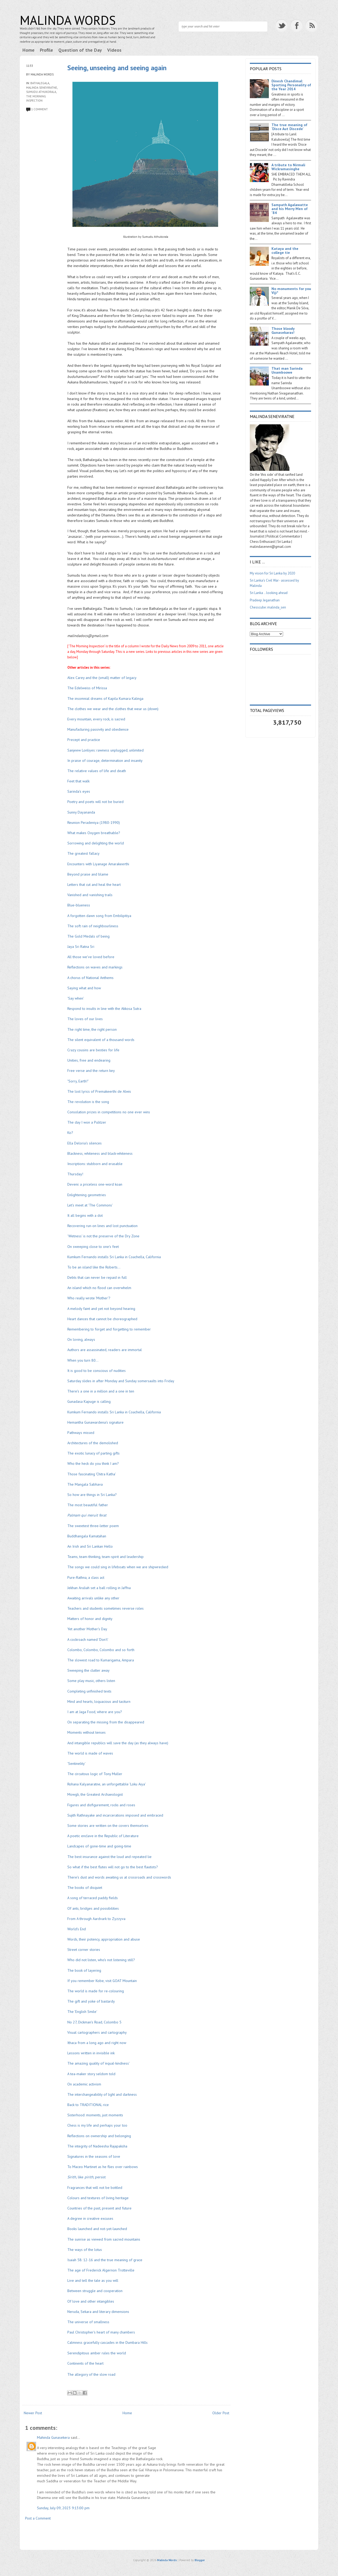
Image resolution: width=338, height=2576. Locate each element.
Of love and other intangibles (90, 2301)
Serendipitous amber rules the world (96, 2353)
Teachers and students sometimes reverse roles (105, 1608)
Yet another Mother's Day (87, 1629)
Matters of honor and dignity (89, 1618)
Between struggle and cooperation (95, 2290)
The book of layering (84, 1970)
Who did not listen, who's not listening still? (101, 1959)
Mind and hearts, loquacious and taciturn (99, 1701)
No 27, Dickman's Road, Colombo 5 (94, 2022)
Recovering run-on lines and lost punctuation (102, 1225)
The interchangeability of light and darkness (102, 2094)
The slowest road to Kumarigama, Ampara (100, 1660)
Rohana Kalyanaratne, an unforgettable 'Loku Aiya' (106, 1784)
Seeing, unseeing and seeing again (117, 67)
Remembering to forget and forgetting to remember (109, 1329)
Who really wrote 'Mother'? (88, 1298)
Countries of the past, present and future (99, 2208)
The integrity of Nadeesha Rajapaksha (97, 2146)
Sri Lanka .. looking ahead (269, 593)
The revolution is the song (88, 1101)
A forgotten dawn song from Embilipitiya (99, 915)
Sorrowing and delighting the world (95, 843)
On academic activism (84, 2084)
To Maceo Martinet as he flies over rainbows (102, 2166)
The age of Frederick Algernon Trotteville (101, 2270)
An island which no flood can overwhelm (99, 1287)
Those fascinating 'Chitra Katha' (92, 1474)
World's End (76, 1929)
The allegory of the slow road (91, 2374)
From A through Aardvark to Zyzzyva (97, 1918)
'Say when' (75, 998)
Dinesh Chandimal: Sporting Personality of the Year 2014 (291, 85)
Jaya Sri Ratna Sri (80, 946)
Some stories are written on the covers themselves (107, 1825)
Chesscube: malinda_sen (268, 607)
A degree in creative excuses (90, 2218)
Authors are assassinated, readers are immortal (104, 1349)
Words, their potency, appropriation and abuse (103, 1939)
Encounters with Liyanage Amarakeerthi (98, 864)
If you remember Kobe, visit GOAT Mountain (102, 1980)
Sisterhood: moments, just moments (95, 2115)
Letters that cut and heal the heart (94, 884)
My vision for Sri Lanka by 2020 (272, 573)
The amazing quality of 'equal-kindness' (98, 2063)
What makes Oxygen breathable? (94, 832)
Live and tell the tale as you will (92, 2280)
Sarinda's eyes (78, 791)
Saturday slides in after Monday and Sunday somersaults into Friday (120, 1381)
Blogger (200, 2560)
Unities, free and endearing (88, 1060)
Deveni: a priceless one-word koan (94, 1184)
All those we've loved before (90, 956)
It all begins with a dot (85, 1215)
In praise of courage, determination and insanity (104, 760)
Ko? (70, 1132)
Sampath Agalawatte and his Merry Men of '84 (289, 208)
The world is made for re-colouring (95, 1991)
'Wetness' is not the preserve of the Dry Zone (103, 1236)
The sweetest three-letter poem (93, 1525)
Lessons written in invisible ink (91, 2053)
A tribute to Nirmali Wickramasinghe (288, 167)
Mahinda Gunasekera (53, 2437)
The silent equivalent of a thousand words (101, 1039)
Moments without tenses (86, 1732)
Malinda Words (68, 20)
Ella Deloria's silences (84, 1143)
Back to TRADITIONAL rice (88, 2104)
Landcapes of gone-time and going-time (99, 1846)
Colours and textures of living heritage (98, 2197)
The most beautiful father (87, 1505)
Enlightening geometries (87, 1194)
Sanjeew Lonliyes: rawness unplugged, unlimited (105, 750)
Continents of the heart (85, 2363)
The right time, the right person (92, 1029)
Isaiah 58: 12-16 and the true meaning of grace (105, 2259)
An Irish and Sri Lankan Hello (90, 1546)
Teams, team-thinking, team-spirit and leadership (105, 1556)
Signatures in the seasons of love (93, 2156)
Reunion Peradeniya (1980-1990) (93, 822)
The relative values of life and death (97, 770)
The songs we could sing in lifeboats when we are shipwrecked (117, 1567)
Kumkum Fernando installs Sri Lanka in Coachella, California (114, 1256)
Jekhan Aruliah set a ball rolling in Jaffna (99, 1587)
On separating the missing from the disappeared (105, 1722)
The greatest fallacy (83, 853)
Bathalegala (39, 83)
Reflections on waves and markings (95, 967)
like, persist (87, 2177)
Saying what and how (84, 988)
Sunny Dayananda (81, 812)
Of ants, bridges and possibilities (93, 1908)
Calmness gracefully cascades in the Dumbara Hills (108, 2342)
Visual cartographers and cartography (96, 2032)
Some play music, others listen (91, 1680)
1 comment (39, 109)
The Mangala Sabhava (85, 1484)
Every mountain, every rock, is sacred (96, 719)
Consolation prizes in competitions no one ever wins (108, 1112)
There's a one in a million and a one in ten (100, 1391)
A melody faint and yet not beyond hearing (101, 1308)
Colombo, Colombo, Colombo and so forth (100, 1649)
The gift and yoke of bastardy (91, 2001)
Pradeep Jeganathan (265, 600)
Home (28, 50)
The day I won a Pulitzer (86, 1122)
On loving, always (81, 1339)
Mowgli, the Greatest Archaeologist (95, 1794)
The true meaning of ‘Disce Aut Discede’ (289, 126)
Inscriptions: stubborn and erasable (95, 1163)
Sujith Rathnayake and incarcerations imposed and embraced (115, 1815)
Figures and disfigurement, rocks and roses (101, 1805)
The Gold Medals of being (88, 936)
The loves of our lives (85, 1018)
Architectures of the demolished (92, 1443)
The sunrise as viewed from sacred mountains (103, 2239)
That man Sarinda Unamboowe (287, 370)
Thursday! (75, 1174)
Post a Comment (38, 2518)
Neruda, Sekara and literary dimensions (98, 2311)
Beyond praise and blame (87, 874)
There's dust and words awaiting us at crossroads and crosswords (119, 1877)
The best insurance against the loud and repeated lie (109, 1856)
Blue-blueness (78, 905)
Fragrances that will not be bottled (95, 2187)
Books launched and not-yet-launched (97, 2228)
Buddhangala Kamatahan (86, 1536)
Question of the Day (80, 50)
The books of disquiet (84, 1887)
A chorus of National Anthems (90, 977)
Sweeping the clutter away (88, 1670)
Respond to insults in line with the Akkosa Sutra (104, 1008)
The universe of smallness (88, 2322)
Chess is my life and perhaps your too (97, 2125)
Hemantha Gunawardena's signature (95, 1422)
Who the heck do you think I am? (93, 1463)
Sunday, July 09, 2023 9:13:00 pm (63, 2508)
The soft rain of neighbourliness (92, 926)
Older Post (220, 2413)
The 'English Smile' (82, 2011)
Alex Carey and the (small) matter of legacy (102, 677)
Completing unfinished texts (89, 1691)
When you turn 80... (82, 1360)
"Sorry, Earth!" (77, 1081)
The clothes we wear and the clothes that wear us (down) (112, 708)
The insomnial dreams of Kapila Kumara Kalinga (105, 698)
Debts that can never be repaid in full (97, 1277)
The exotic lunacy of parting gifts (93, 1453)
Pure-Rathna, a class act (85, 1577)
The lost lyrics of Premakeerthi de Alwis (99, 1091)
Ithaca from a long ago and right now (96, 2042)
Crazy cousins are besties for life (93, 1050)
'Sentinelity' (76, 1763)
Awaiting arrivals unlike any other (93, 1598)
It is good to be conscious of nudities (97, 1370)
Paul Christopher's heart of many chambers (101, 2332)
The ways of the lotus (84, 2249)
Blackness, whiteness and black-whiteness (100, 1153)
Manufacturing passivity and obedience (98, 729)
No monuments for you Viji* (291, 290)
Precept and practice (83, 739)
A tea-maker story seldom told (91, 2073)
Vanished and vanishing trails (89, 894)
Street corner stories (83, 1949)
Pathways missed (80, 1432)
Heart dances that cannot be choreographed (102, 1318)
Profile (46, 50)
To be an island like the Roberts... (93, 1267)
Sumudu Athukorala (41, 92)
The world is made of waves (90, 1753)
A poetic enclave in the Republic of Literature (103, 1835)
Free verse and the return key (91, 1070)
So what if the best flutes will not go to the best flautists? (112, 1867)
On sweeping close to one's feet (93, 1246)
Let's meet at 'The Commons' (89, 1205)
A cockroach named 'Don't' (87, 1639)
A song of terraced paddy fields (92, 1897)
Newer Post (33, 2413)
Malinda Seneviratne (41, 87)
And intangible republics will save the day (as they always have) (117, 1743)
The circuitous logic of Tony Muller (94, 1773)
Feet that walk (78, 781)
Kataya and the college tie (284, 250)
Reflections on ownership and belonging (99, 2135)
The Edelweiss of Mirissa (87, 688)
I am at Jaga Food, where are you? (94, 1711)
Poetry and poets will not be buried (95, 801)
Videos (114, 50)
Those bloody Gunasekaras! (282, 330)
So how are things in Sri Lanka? (92, 1494)
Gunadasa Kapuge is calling (89, 1401)
